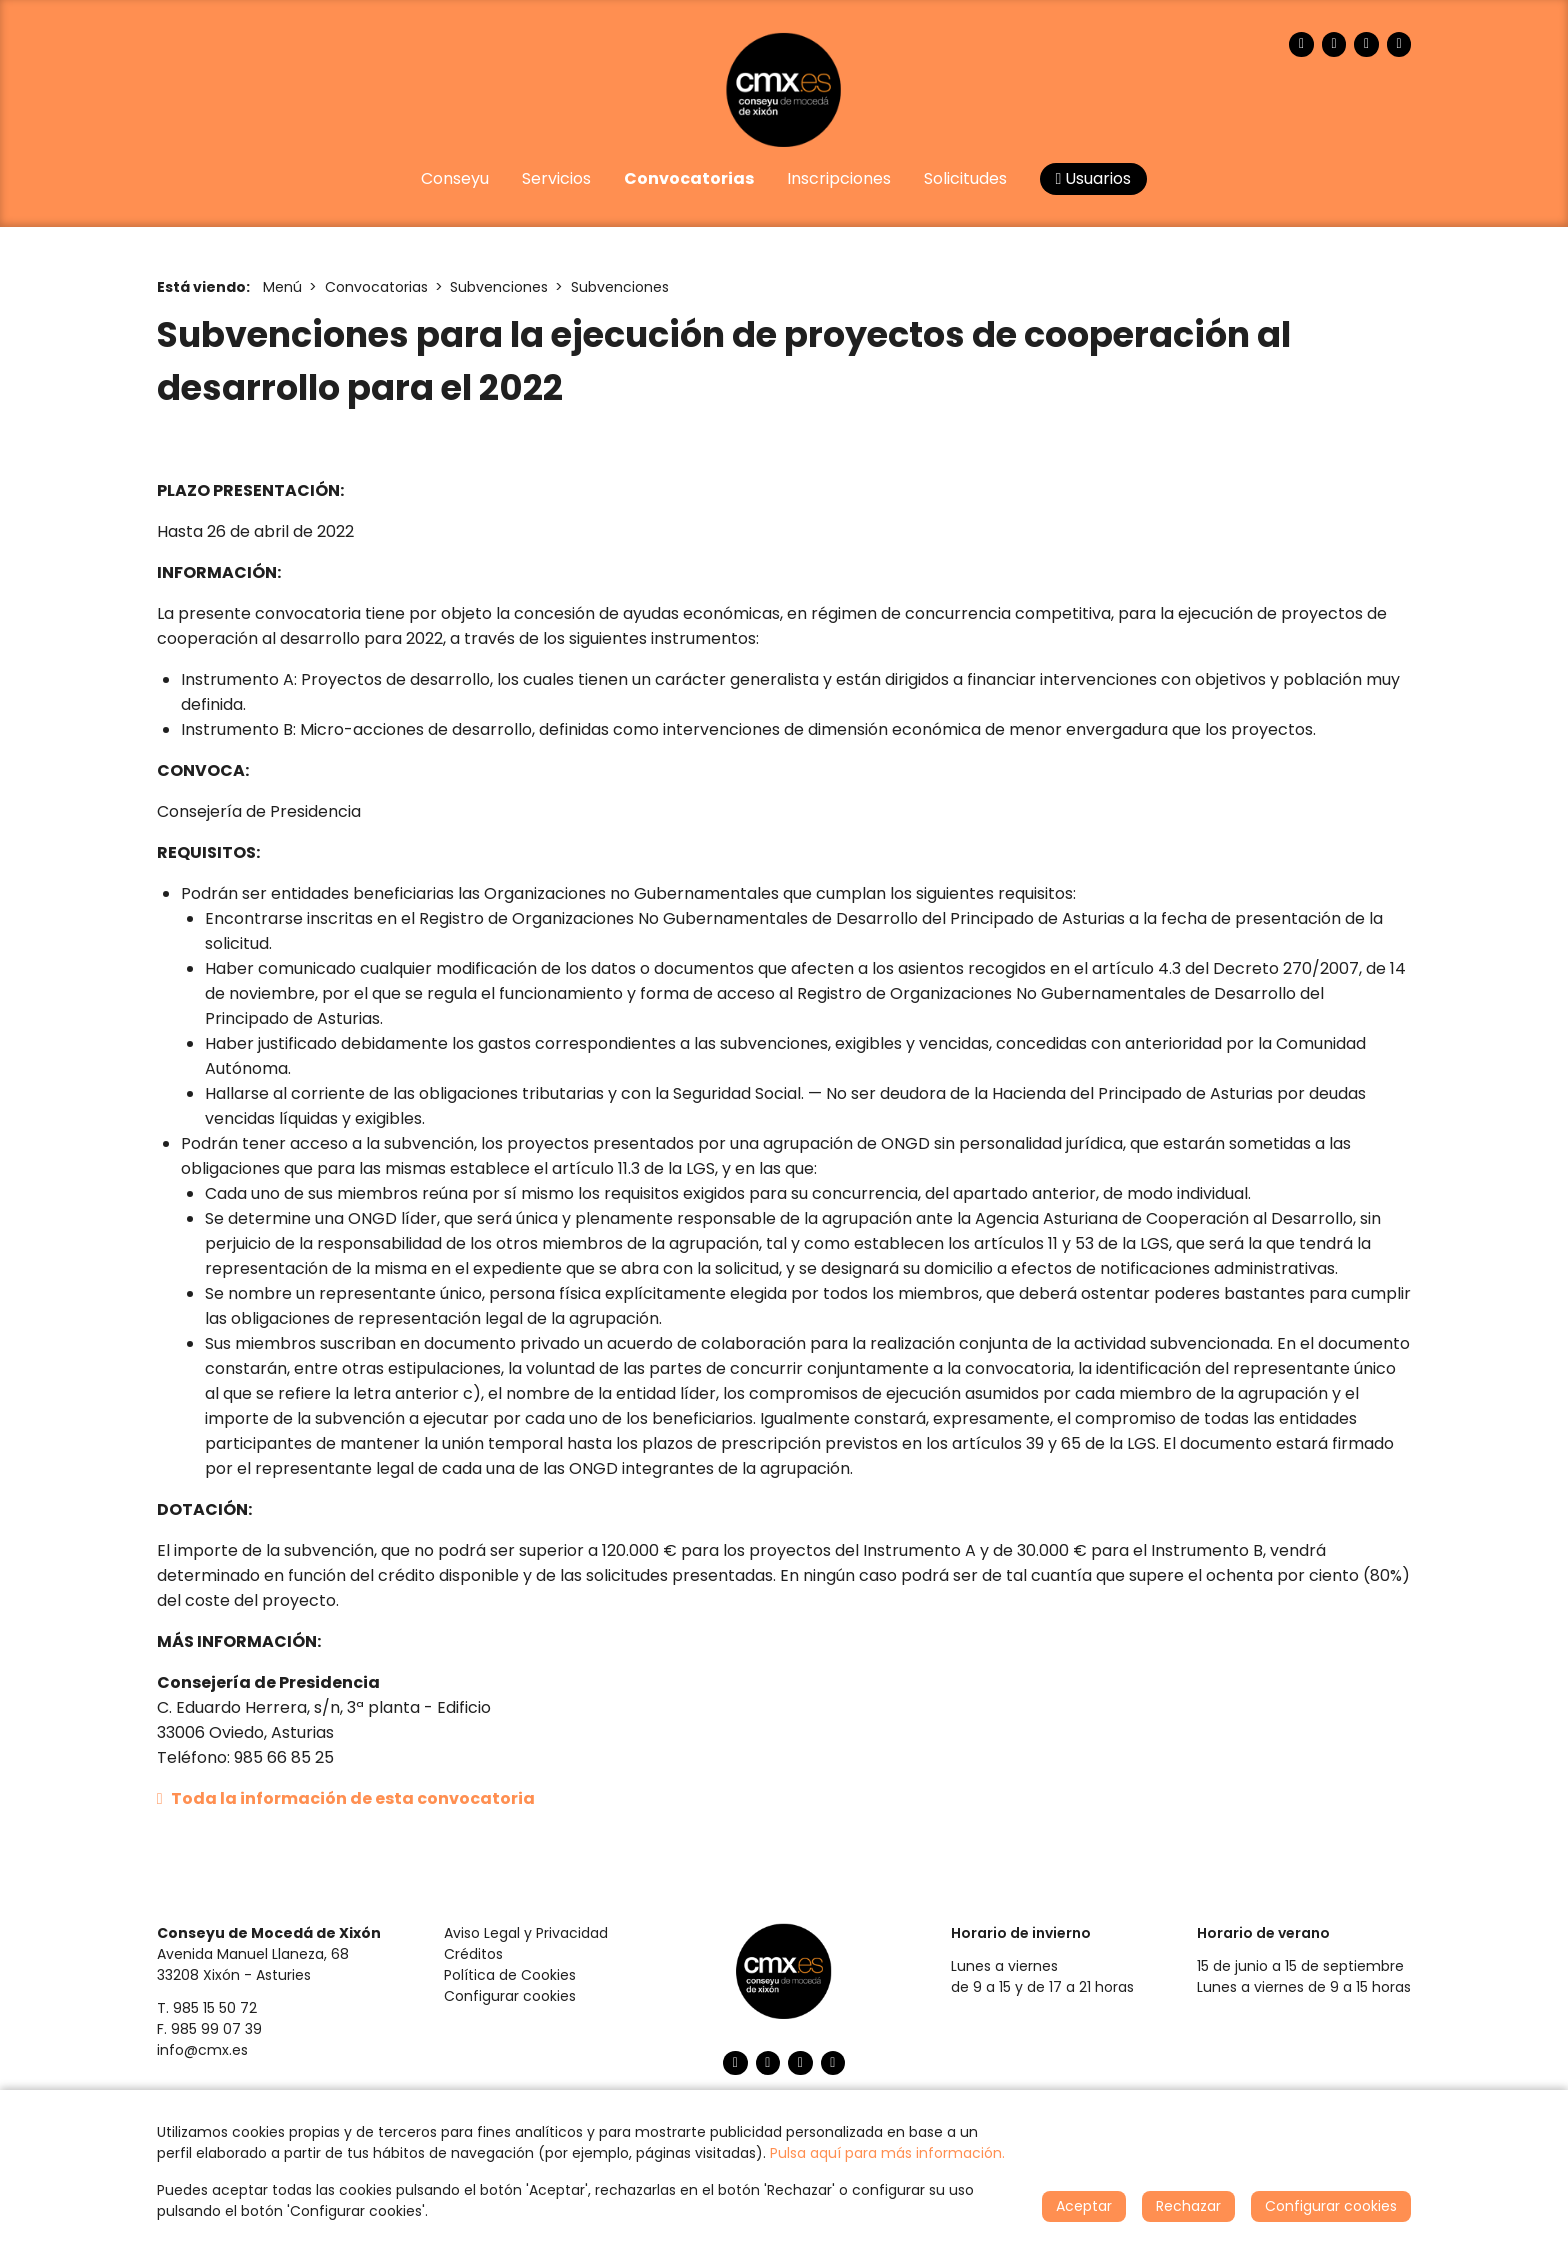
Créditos (473, 1954)
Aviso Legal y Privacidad (526, 1933)
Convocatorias (376, 287)
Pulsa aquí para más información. (887, 2153)
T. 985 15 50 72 (207, 2008)
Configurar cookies (510, 1996)
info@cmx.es (202, 2050)
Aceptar (1084, 2206)
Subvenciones (499, 287)
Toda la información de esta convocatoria (346, 1798)
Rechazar (1188, 2206)
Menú (282, 287)
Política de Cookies (510, 1975)
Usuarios (1094, 178)
